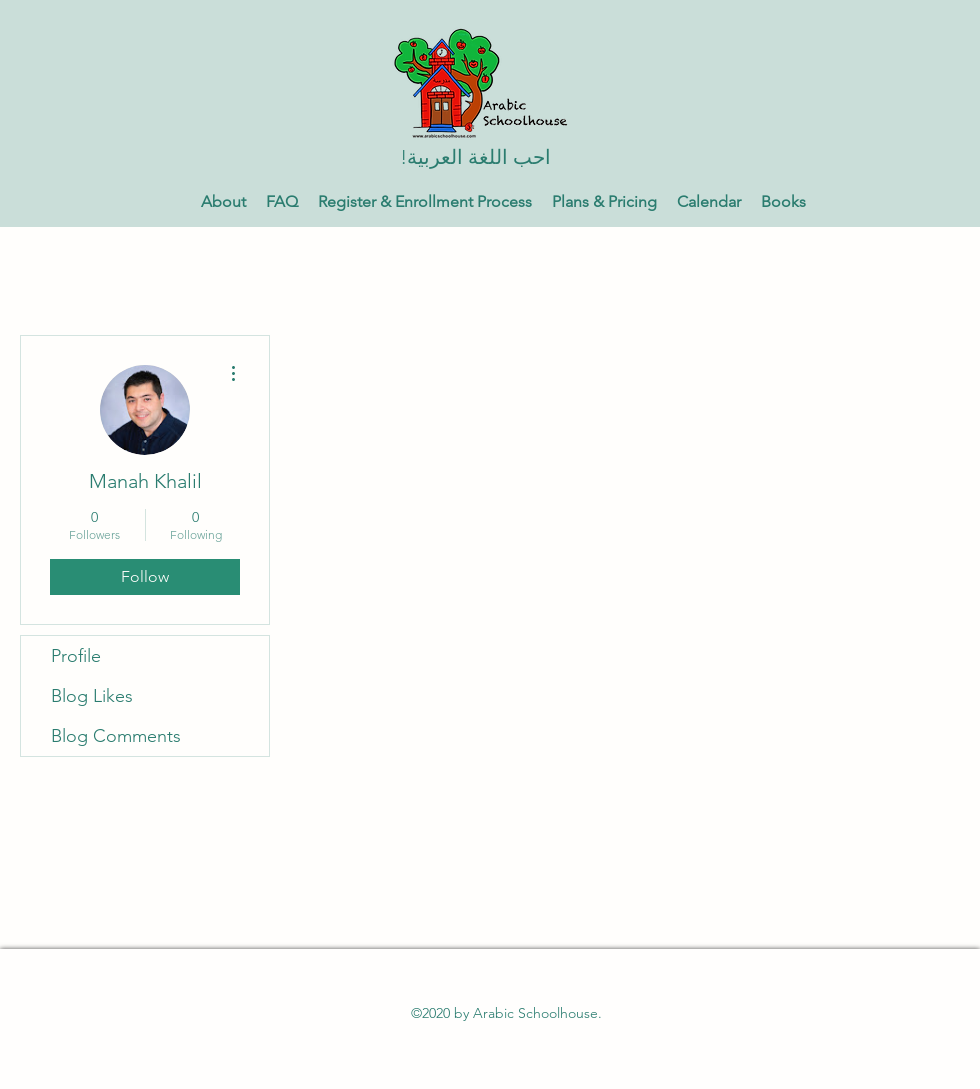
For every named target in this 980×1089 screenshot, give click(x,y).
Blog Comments (116, 736)
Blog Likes (92, 696)
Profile (76, 656)
